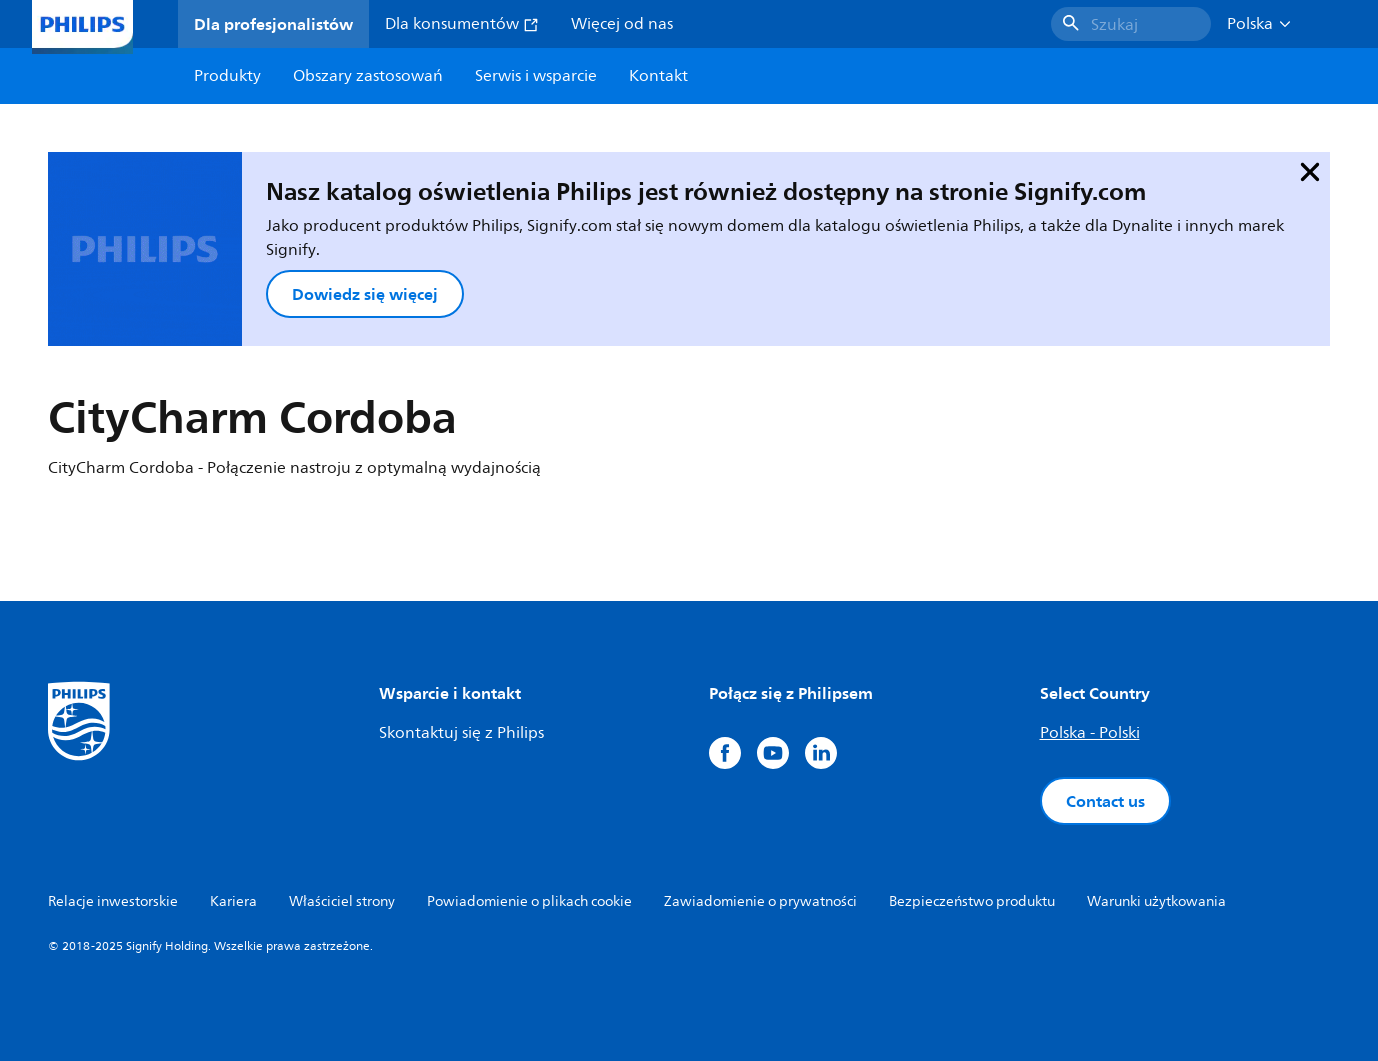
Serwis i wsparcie (536, 76)
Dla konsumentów (462, 24)
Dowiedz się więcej (365, 294)
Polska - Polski (1090, 733)
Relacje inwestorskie (113, 901)
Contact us (1105, 801)
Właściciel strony (342, 901)
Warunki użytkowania (1156, 901)
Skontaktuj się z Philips (461, 733)
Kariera (233, 901)
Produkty (227, 76)
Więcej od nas (622, 24)
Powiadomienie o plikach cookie (529, 901)
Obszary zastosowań (368, 76)
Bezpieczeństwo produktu (972, 901)
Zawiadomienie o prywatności (760, 901)
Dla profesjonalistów (273, 24)
